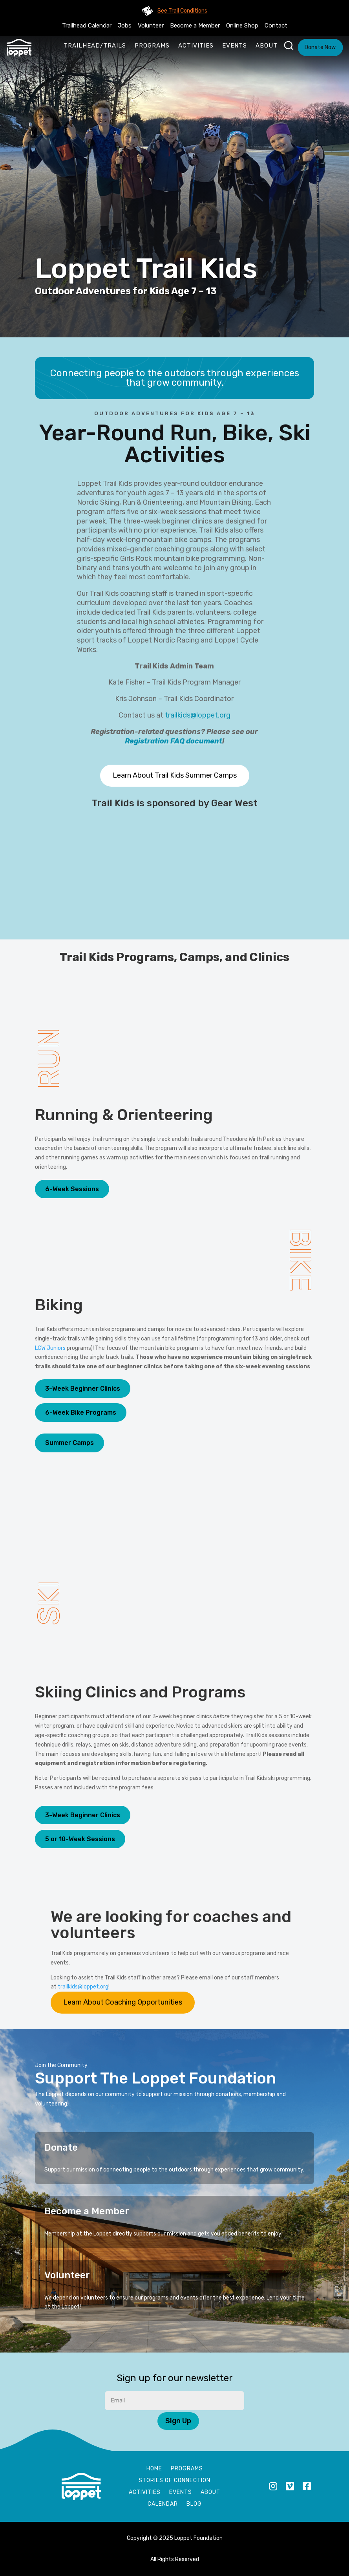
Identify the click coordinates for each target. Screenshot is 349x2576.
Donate (61, 2147)
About (267, 45)
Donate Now (320, 47)
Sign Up (178, 2421)
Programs (152, 45)
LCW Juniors (50, 1348)
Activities (196, 45)
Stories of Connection (174, 2481)
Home (154, 2469)
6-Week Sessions (72, 1189)
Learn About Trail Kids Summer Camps (175, 775)
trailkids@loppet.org (197, 715)
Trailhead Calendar (86, 25)
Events (234, 45)
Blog (194, 2504)
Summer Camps (69, 1442)
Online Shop (242, 25)
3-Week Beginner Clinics (82, 1388)
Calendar (163, 2504)
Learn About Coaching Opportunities (122, 2002)
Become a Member (195, 25)
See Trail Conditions (182, 10)
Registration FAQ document (173, 741)
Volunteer (151, 25)
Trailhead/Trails (95, 45)
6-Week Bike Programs (80, 1412)
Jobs (125, 25)
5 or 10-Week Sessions (80, 1839)
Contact (276, 25)
